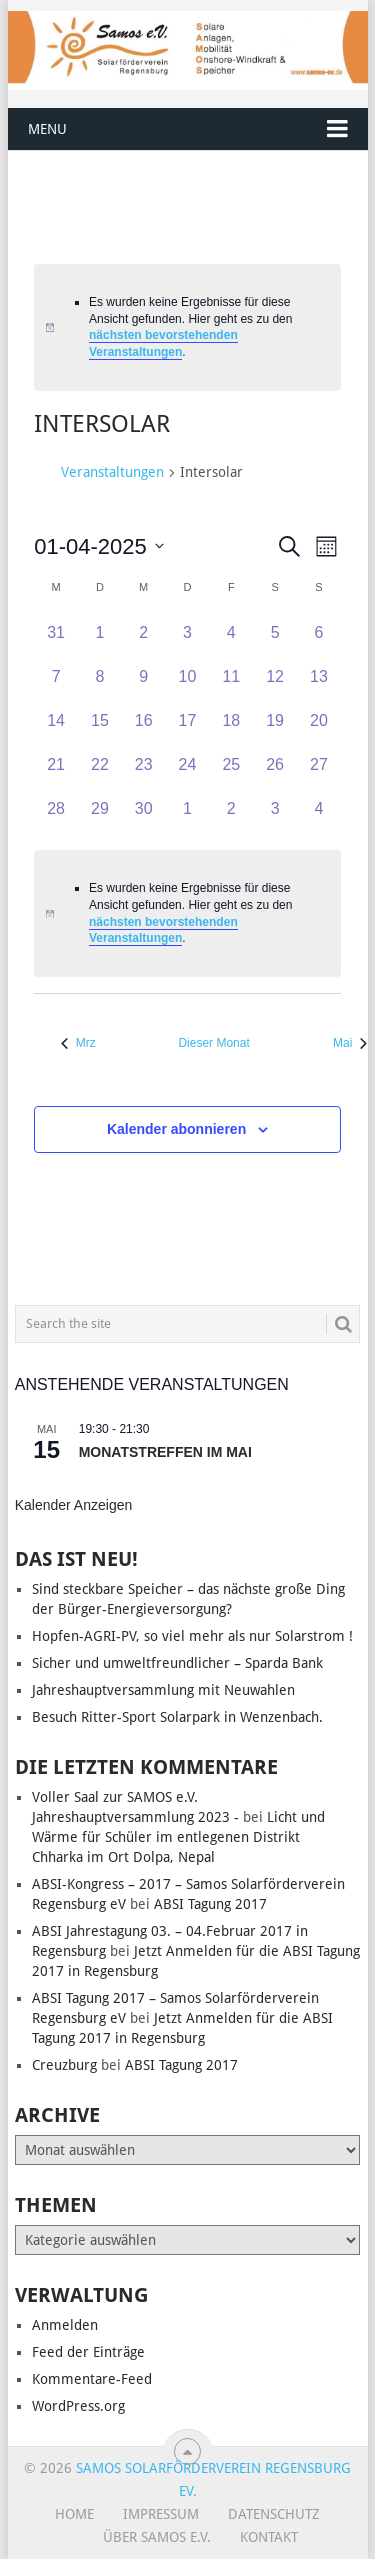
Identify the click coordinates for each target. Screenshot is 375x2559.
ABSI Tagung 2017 (210, 1904)
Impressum (161, 2514)
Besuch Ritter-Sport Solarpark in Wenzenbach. (177, 1717)
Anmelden (65, 2325)
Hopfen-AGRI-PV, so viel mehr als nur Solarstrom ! (192, 1636)
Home (74, 2514)
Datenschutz (274, 2514)
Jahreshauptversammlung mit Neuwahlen (163, 1690)
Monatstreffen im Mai (165, 1452)
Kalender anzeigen (74, 1505)
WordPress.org (78, 2406)
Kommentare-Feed (92, 2379)
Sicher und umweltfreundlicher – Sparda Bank (177, 1663)
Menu (47, 129)
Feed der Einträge (88, 2352)
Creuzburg (64, 2065)
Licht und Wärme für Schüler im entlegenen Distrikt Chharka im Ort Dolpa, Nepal (178, 1837)
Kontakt (269, 2537)
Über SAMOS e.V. (157, 2537)
